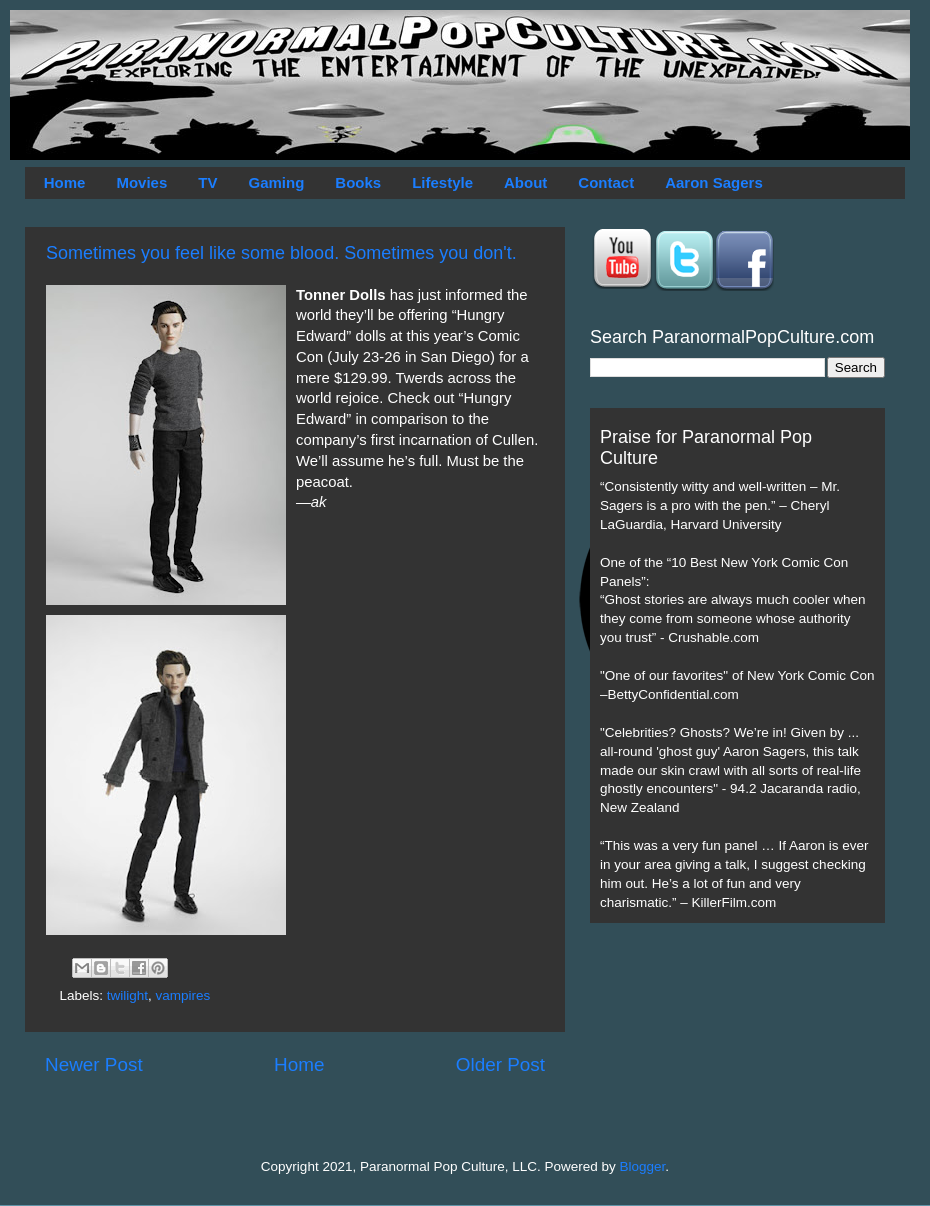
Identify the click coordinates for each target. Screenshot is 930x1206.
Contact (606, 182)
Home (65, 182)
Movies (141, 182)
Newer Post (94, 1064)
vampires (183, 995)
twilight (127, 995)
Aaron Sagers (714, 182)
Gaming (276, 182)
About (525, 182)
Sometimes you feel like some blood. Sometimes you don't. (281, 253)
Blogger (643, 1166)
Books (358, 182)
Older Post (500, 1064)
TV (207, 182)
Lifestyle (442, 182)
